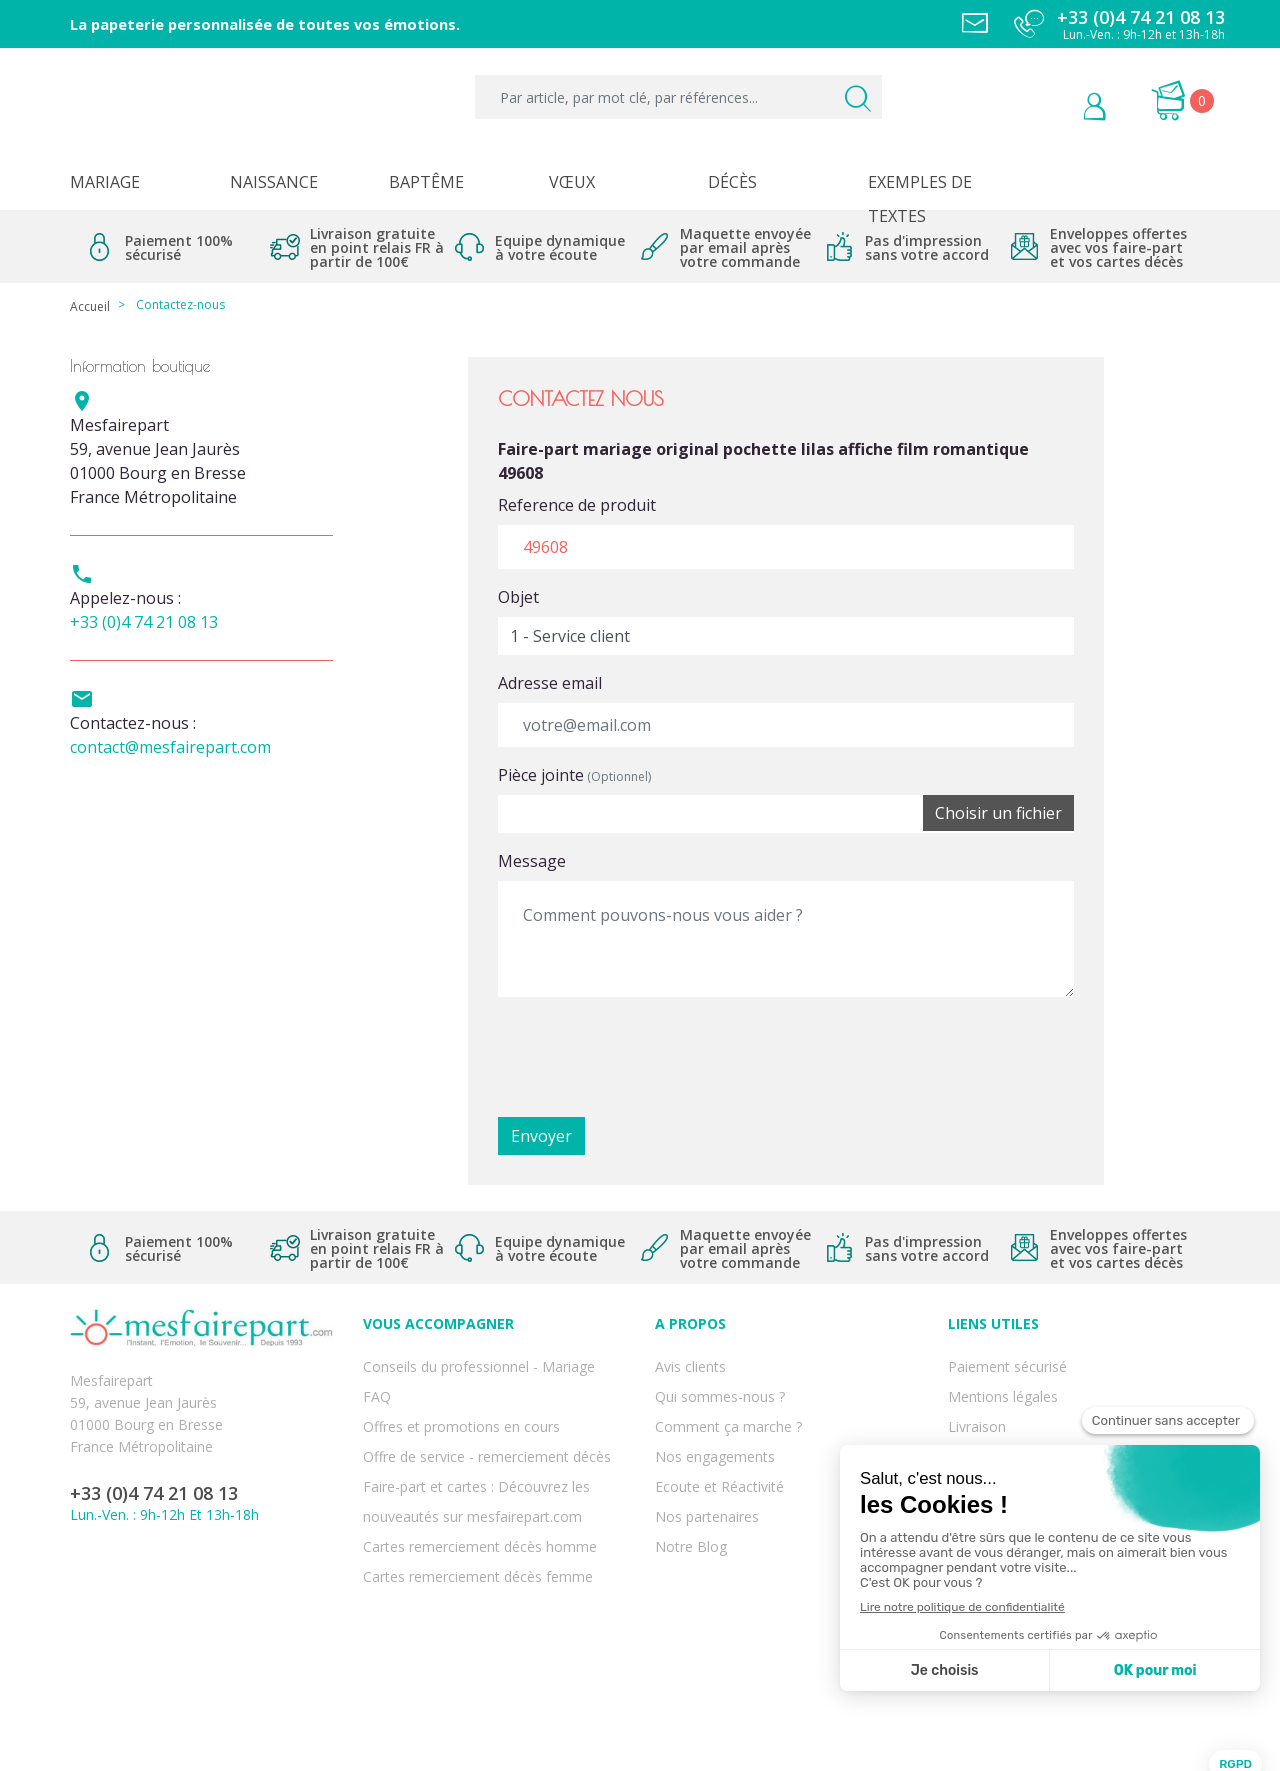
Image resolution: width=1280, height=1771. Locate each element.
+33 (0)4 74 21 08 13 (144, 622)
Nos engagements (715, 1428)
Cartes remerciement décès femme (478, 1516)
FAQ (377, 1384)
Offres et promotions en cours (461, 1406)
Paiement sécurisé (1007, 1362)
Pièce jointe (574, 775)
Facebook (94, 1612)
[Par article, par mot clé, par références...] (678, 97)
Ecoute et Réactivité (719, 1450)
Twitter (141, 1612)
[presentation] (650, 1052)
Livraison (977, 1406)
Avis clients (690, 1362)
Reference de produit (577, 505)
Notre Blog (691, 1494)
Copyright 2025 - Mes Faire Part (640, 1739)
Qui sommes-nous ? (720, 1384)
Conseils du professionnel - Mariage (479, 1362)
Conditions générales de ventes (1049, 1428)
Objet (518, 597)
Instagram (236, 1612)
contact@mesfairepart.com (170, 747)
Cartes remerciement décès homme (480, 1494)
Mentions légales (1003, 1384)
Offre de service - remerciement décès (487, 1428)
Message (532, 861)
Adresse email (550, 683)
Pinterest (188, 1612)
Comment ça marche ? (728, 1406)
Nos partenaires (707, 1472)
